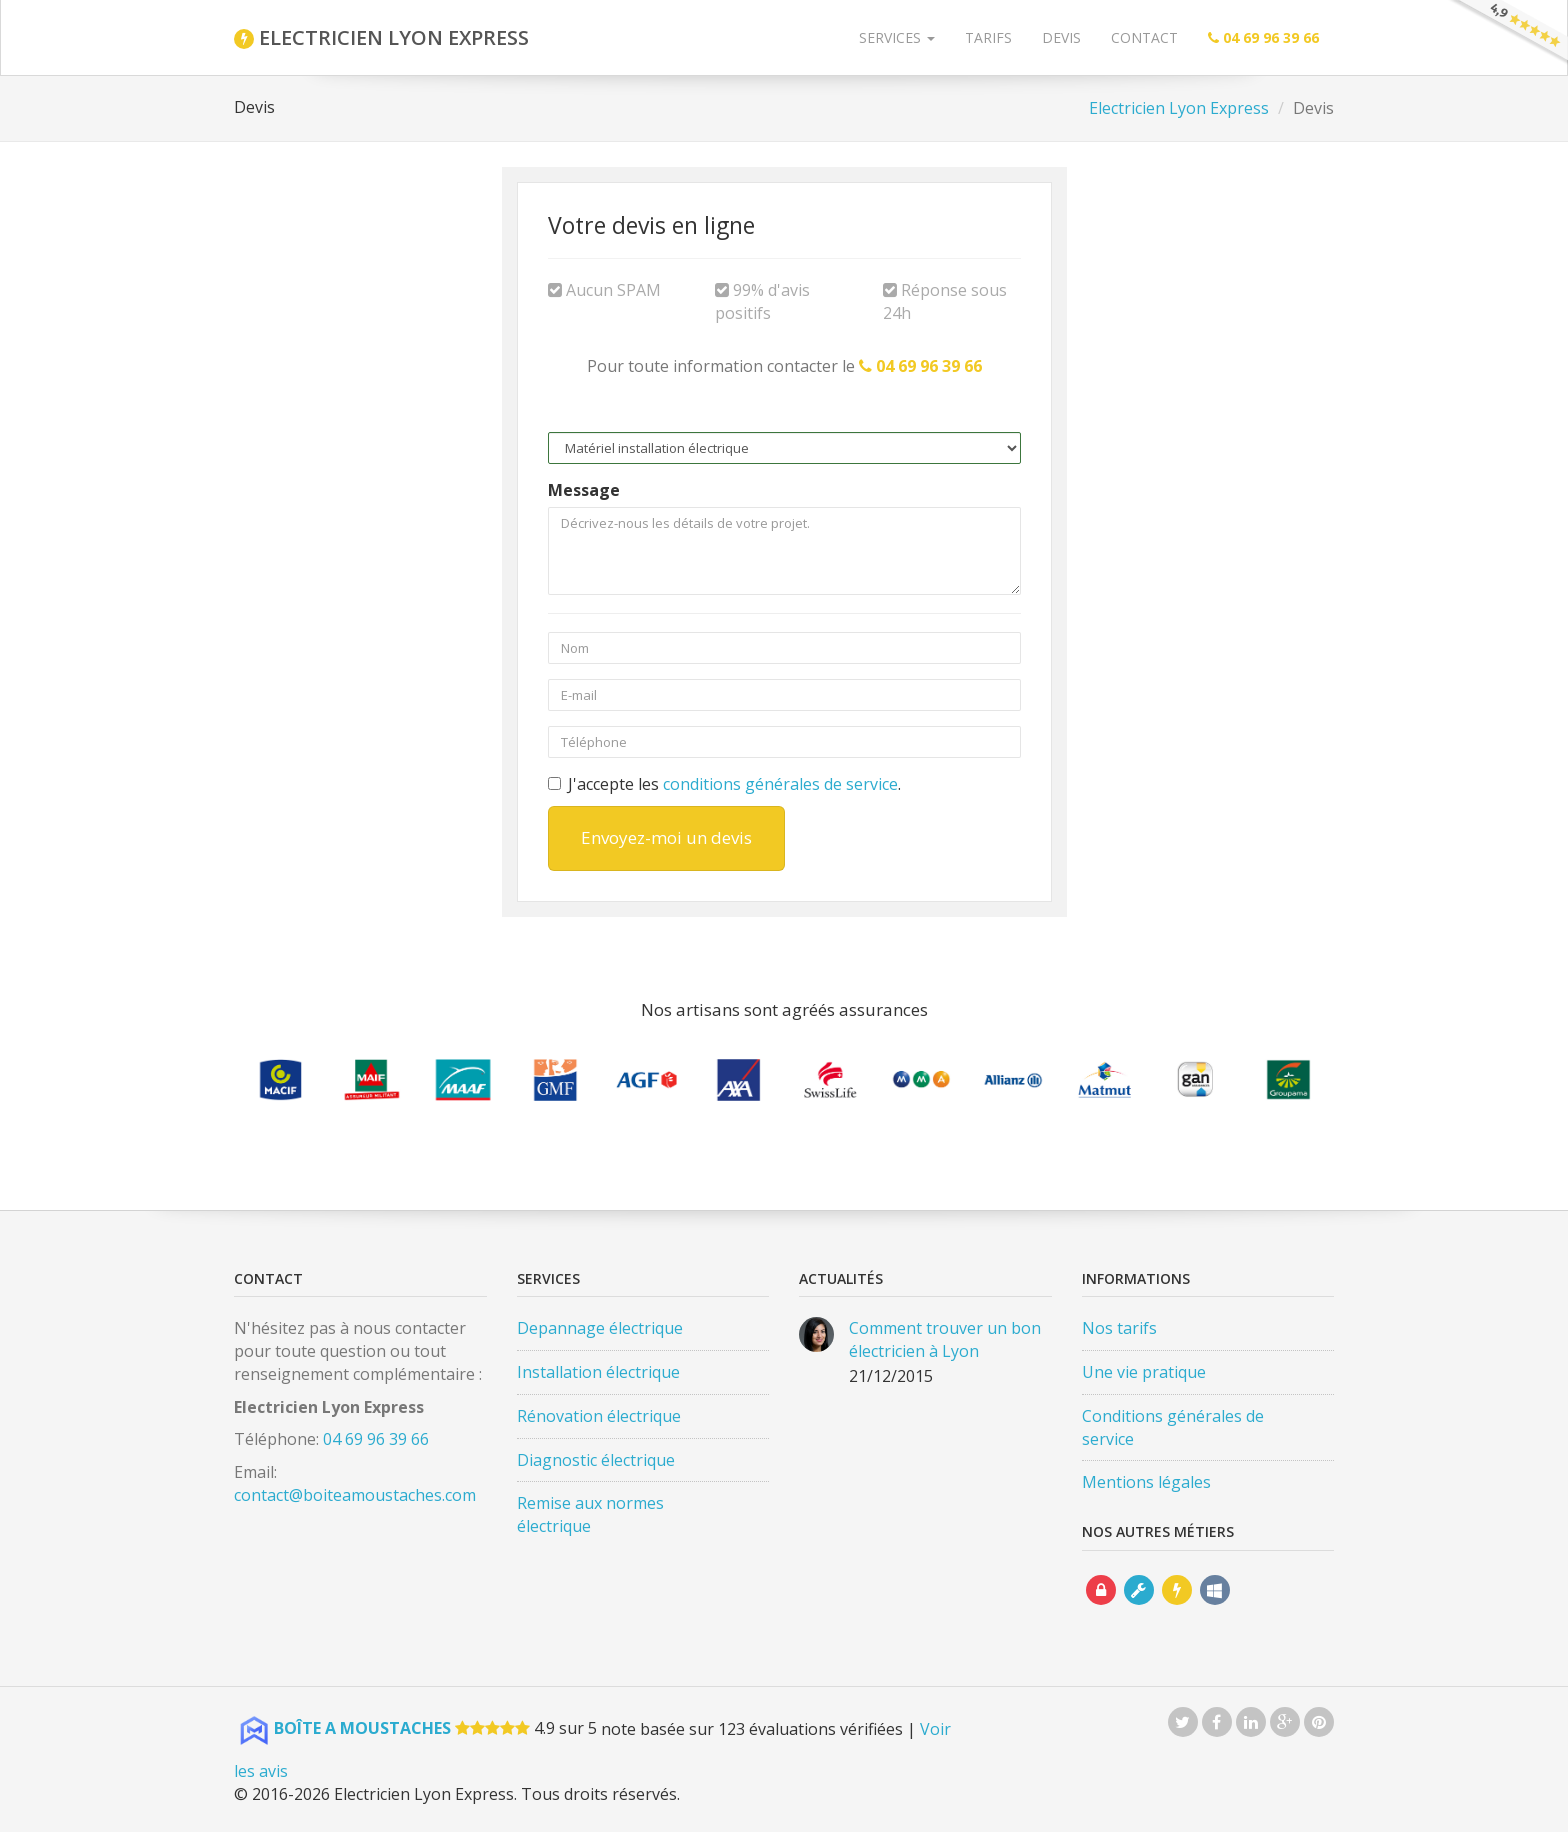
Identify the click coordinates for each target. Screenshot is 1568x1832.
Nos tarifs (1119, 1328)
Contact (1144, 37)
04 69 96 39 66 (376, 1439)
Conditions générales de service (1173, 1427)
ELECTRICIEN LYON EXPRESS (381, 37)
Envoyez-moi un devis (666, 837)
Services (897, 37)
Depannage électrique (600, 1328)
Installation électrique (598, 1372)
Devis (1061, 37)
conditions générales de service (780, 784)
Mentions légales (1146, 1482)
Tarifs (988, 37)
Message (584, 490)
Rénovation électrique (599, 1416)
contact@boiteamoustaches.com (355, 1495)
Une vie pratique (1144, 1372)
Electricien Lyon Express (1179, 108)
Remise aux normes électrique (590, 1514)
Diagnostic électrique (596, 1460)
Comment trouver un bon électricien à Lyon (945, 1339)
